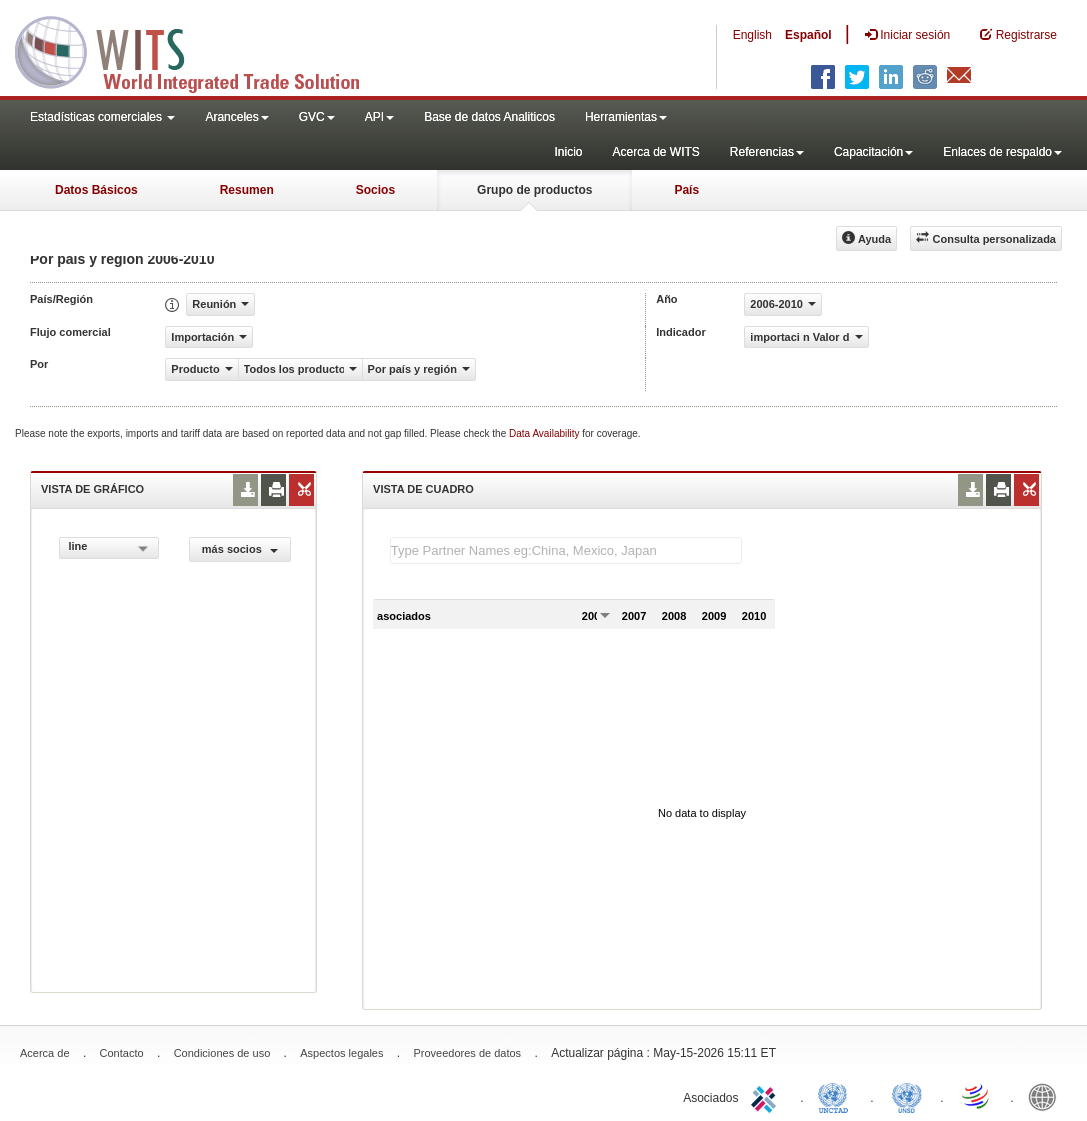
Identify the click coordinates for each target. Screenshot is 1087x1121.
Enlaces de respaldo (1002, 152)
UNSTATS (907, 1096)
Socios (375, 190)
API (379, 117)
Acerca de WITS (655, 152)
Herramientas (626, 117)
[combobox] (108, 548)
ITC (767, 1096)
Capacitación (873, 152)
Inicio (568, 152)
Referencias (767, 152)
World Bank (1047, 1096)
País (686, 190)
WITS (200, 50)
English (752, 35)
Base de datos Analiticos (489, 117)
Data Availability (545, 433)
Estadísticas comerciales (102, 117)
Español (808, 35)
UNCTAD (837, 1096)
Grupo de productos (534, 190)
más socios (240, 549)
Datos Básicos (96, 190)
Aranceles (236, 117)
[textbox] (566, 550)
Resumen (247, 190)
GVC (317, 117)
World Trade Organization (977, 1096)
